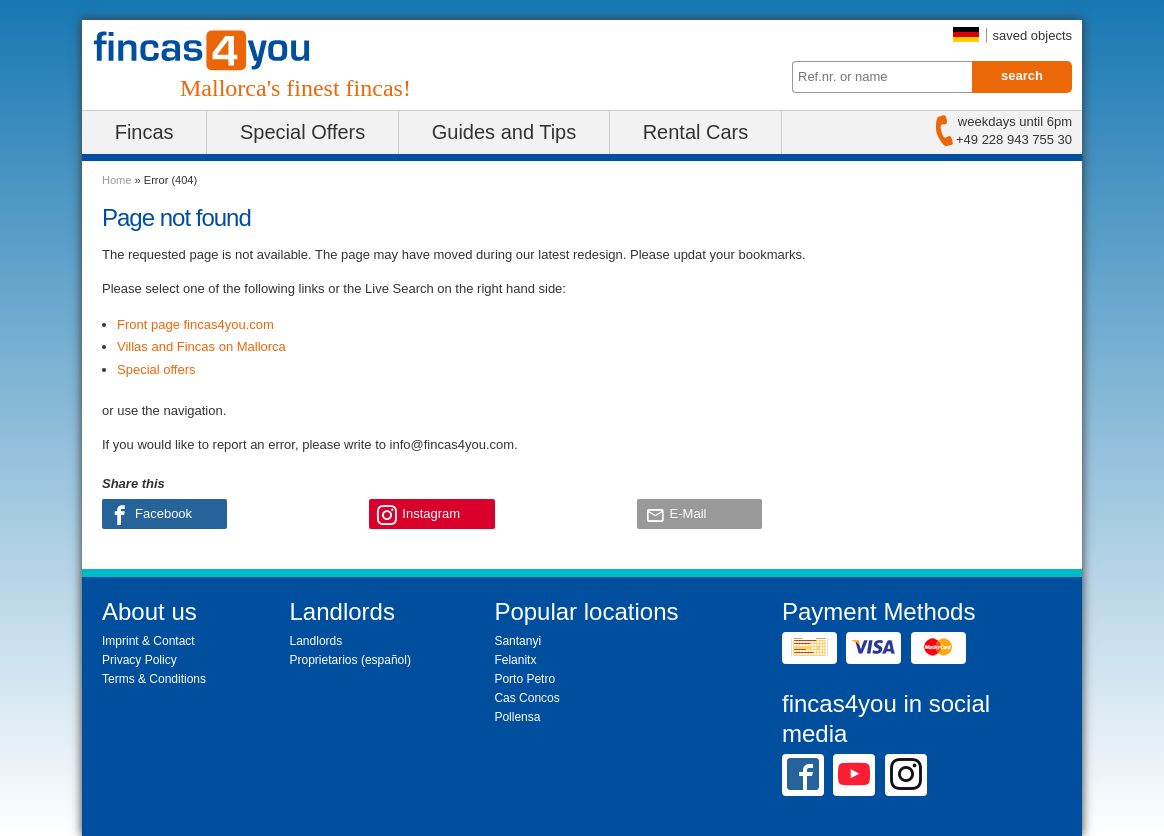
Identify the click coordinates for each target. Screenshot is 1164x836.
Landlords (316, 641)
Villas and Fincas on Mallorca (201, 346)
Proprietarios (324, 660)
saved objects (1033, 35)
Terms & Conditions (154, 679)
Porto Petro (524, 679)
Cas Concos (526, 698)
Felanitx (515, 660)
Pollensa (517, 717)
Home (116, 180)
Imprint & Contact (148, 641)
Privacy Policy (139, 660)
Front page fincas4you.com (195, 324)
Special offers (156, 369)
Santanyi (517, 641)
